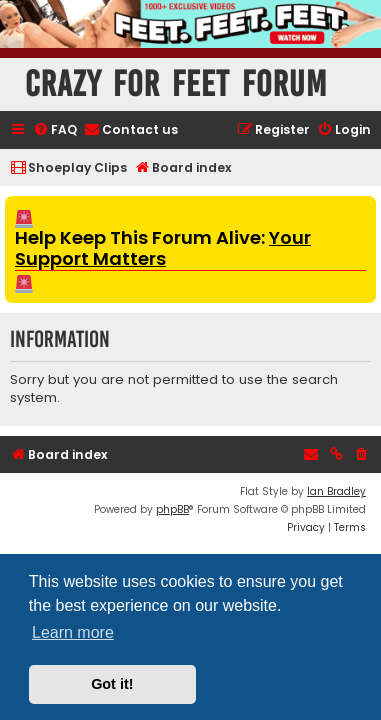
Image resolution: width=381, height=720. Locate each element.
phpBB (172, 509)
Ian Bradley (336, 491)
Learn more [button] (73, 632)
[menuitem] (55, 130)
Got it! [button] (112, 684)
